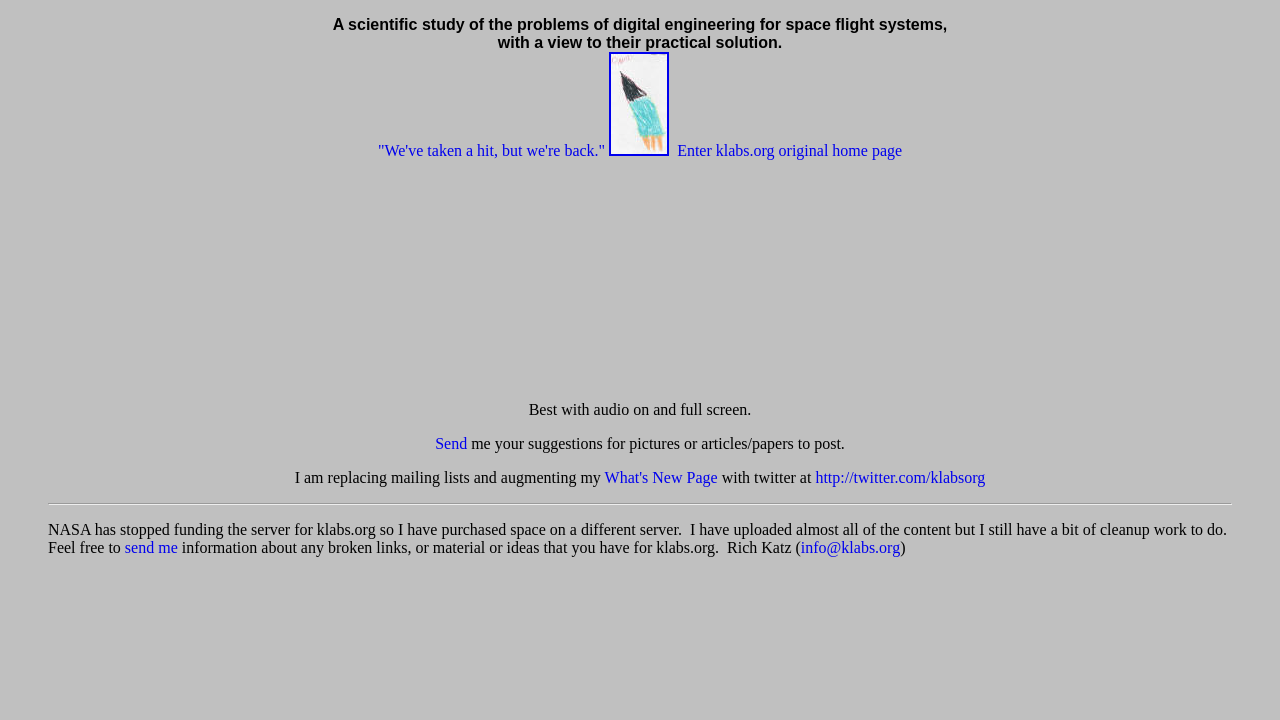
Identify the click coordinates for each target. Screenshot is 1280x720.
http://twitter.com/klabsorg (900, 477)
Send (451, 443)
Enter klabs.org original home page (789, 150)
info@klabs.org (850, 547)
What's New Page (661, 477)
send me (151, 547)
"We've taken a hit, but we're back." (491, 150)
